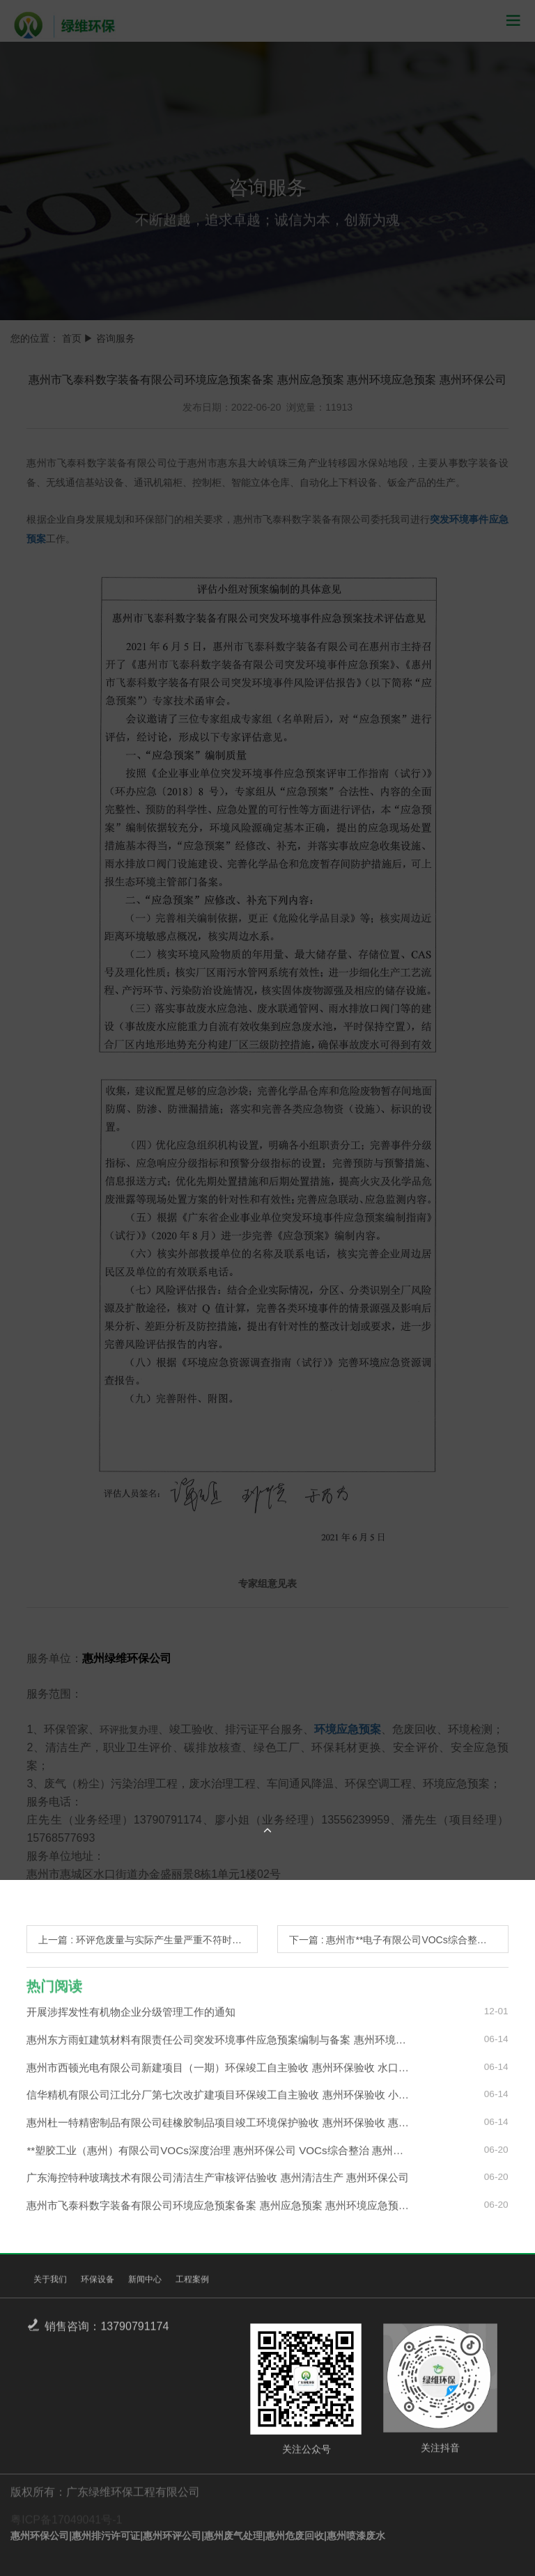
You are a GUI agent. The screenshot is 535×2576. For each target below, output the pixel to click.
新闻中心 (145, 2284)
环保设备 (97, 2284)
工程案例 (192, 2284)
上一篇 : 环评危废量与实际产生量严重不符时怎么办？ (148, 1939)
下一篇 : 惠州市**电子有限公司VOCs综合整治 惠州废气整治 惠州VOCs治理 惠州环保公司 (399, 1939)
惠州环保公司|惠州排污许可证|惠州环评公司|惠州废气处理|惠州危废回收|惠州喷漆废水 (197, 2535)
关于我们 (50, 2284)
